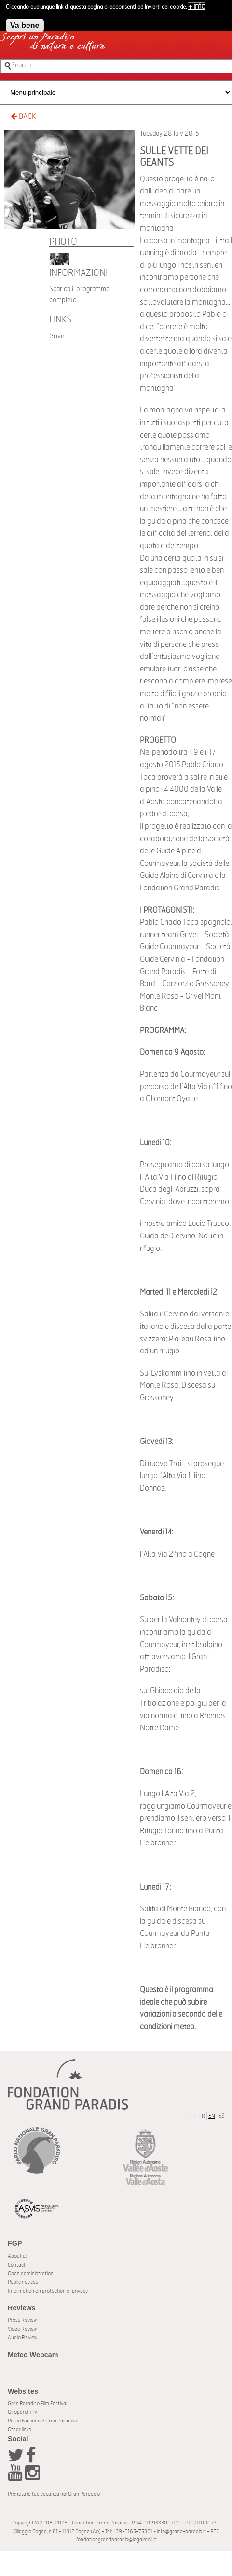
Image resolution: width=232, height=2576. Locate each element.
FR (202, 2116)
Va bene (24, 22)
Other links (19, 2429)
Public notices (23, 2282)
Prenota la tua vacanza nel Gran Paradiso (54, 2494)
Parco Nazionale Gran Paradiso (42, 2420)
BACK (23, 116)
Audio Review (22, 2337)
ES (221, 2116)
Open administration (31, 2273)
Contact (17, 2264)
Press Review (22, 2320)
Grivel (57, 336)
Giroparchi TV (22, 2412)
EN (211, 2116)
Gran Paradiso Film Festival (37, 2403)
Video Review (22, 2328)
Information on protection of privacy (48, 2290)
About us (18, 2256)
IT (193, 2116)
